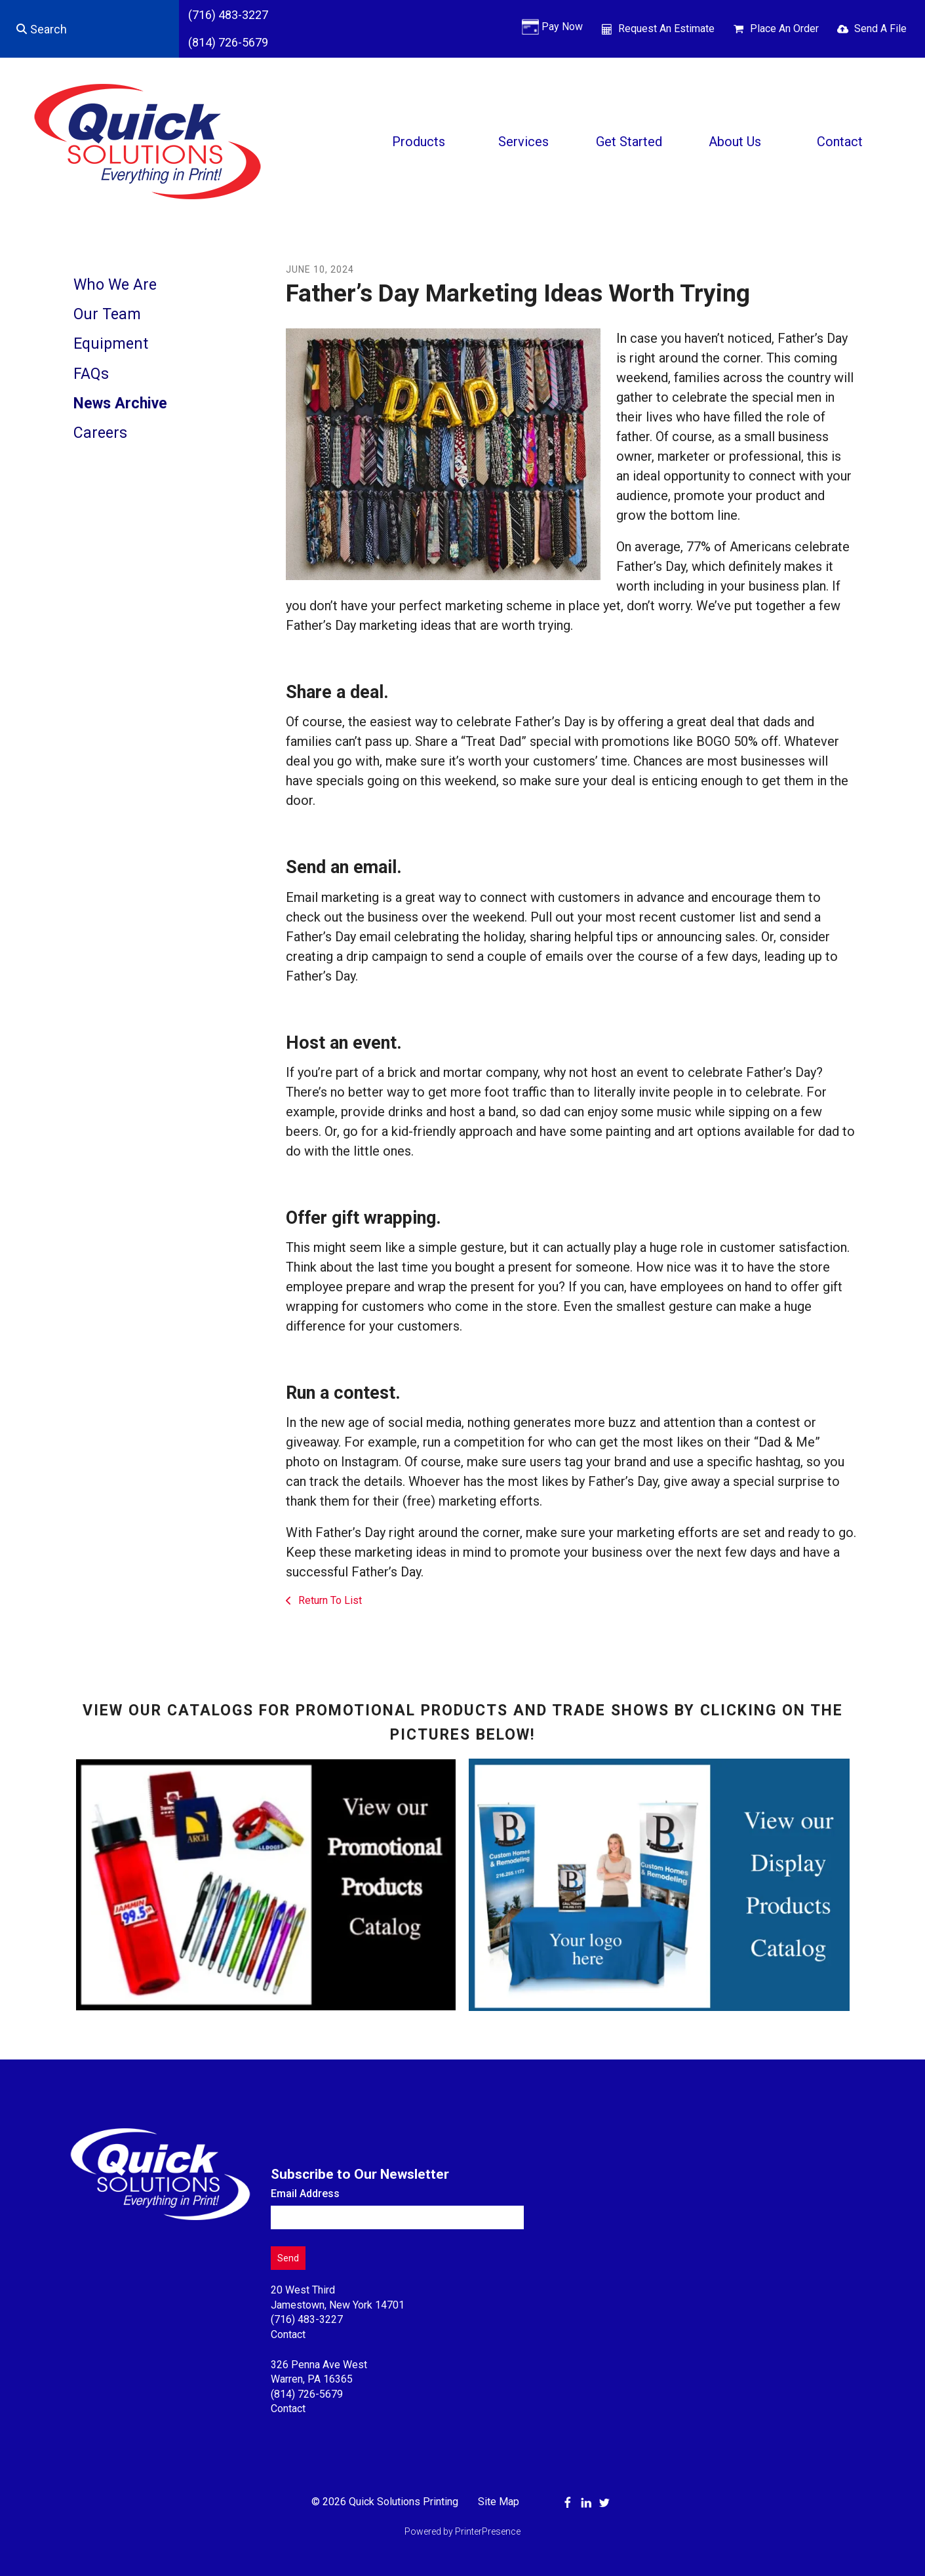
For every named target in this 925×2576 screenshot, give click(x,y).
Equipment (110, 344)
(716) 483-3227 (228, 15)
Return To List (329, 1600)
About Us (735, 141)
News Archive (120, 403)
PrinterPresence (488, 2531)
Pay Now (562, 26)
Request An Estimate (666, 28)
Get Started (629, 141)
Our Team (107, 314)
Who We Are (115, 285)
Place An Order (784, 28)
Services (523, 141)
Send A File (880, 28)
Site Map (498, 2501)
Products (418, 141)
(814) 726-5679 (228, 42)
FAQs (91, 374)
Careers (100, 433)
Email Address (305, 2193)
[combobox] (89, 29)
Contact (840, 141)
